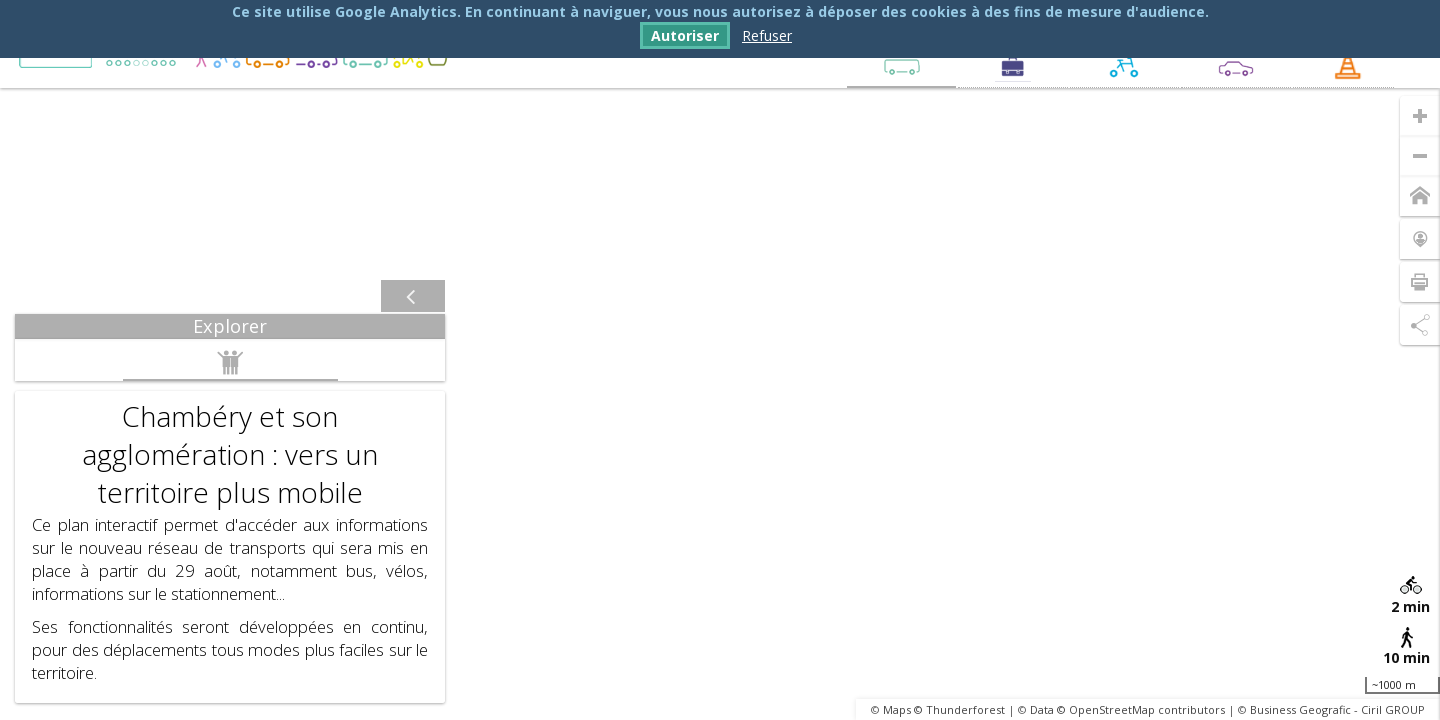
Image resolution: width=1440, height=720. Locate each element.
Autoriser (685, 35)
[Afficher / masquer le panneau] (413, 297)
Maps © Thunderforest (944, 709)
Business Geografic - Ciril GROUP (1337, 709)
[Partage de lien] (1420, 325)
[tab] (230, 326)
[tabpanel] (230, 521)
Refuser (767, 35)
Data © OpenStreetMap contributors (1127, 709)
